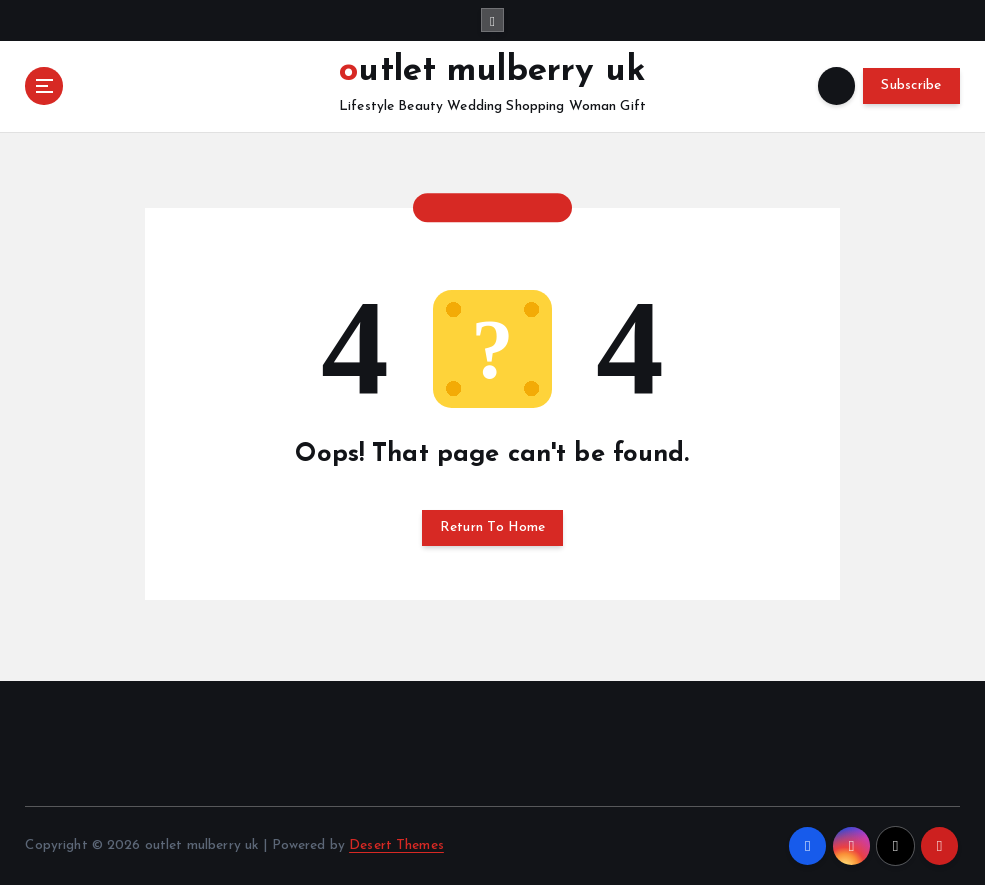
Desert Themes (396, 845)
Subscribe (911, 85)
